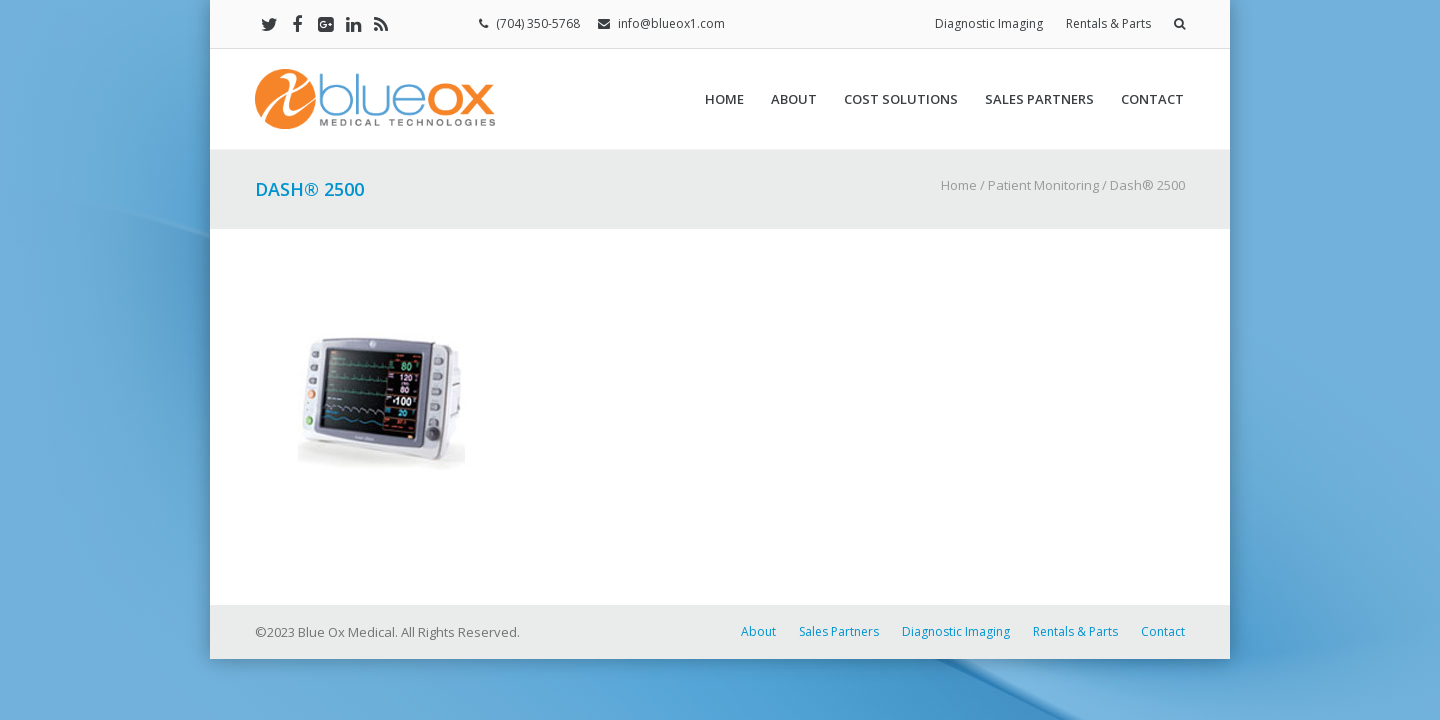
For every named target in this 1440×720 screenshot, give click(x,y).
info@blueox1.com (671, 23)
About (794, 99)
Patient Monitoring (1043, 185)
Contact (1152, 99)
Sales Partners (1039, 99)
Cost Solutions (901, 99)
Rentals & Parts (1108, 23)
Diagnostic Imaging (989, 23)
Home (724, 99)
